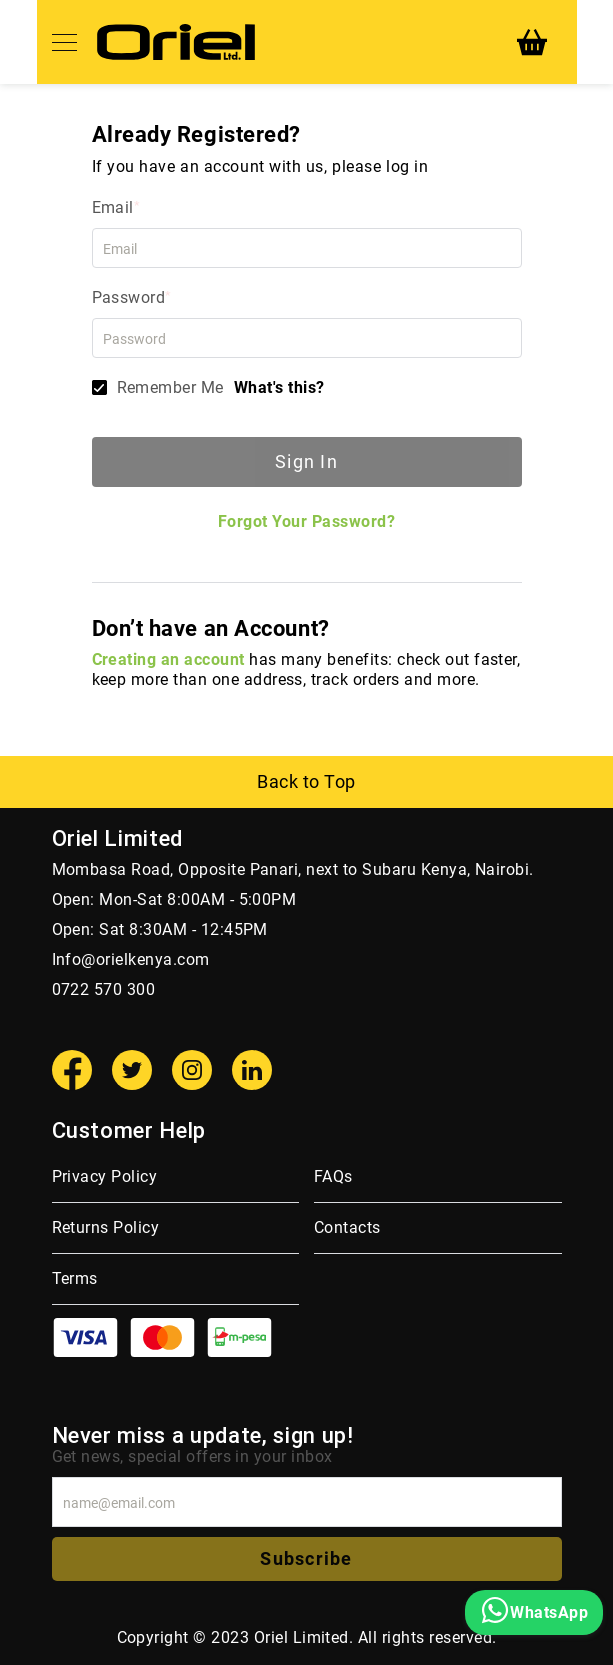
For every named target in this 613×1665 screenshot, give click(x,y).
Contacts (347, 1227)
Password (129, 297)
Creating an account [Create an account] (168, 659)
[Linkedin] (252, 1070)
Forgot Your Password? (306, 521)
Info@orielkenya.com (131, 959)
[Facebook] (72, 1070)
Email (113, 207)
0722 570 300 (104, 989)
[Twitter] (132, 1070)
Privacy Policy (105, 1176)
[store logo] (176, 42)
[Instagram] (192, 1070)
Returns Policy (106, 1227)
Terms (75, 1278)
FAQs (333, 1176)
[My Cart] (532, 42)
